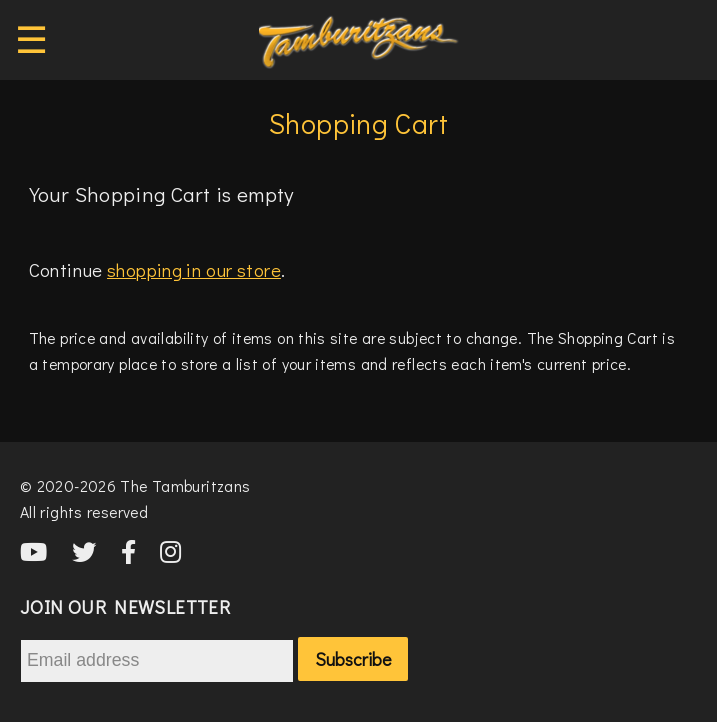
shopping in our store (194, 269)
